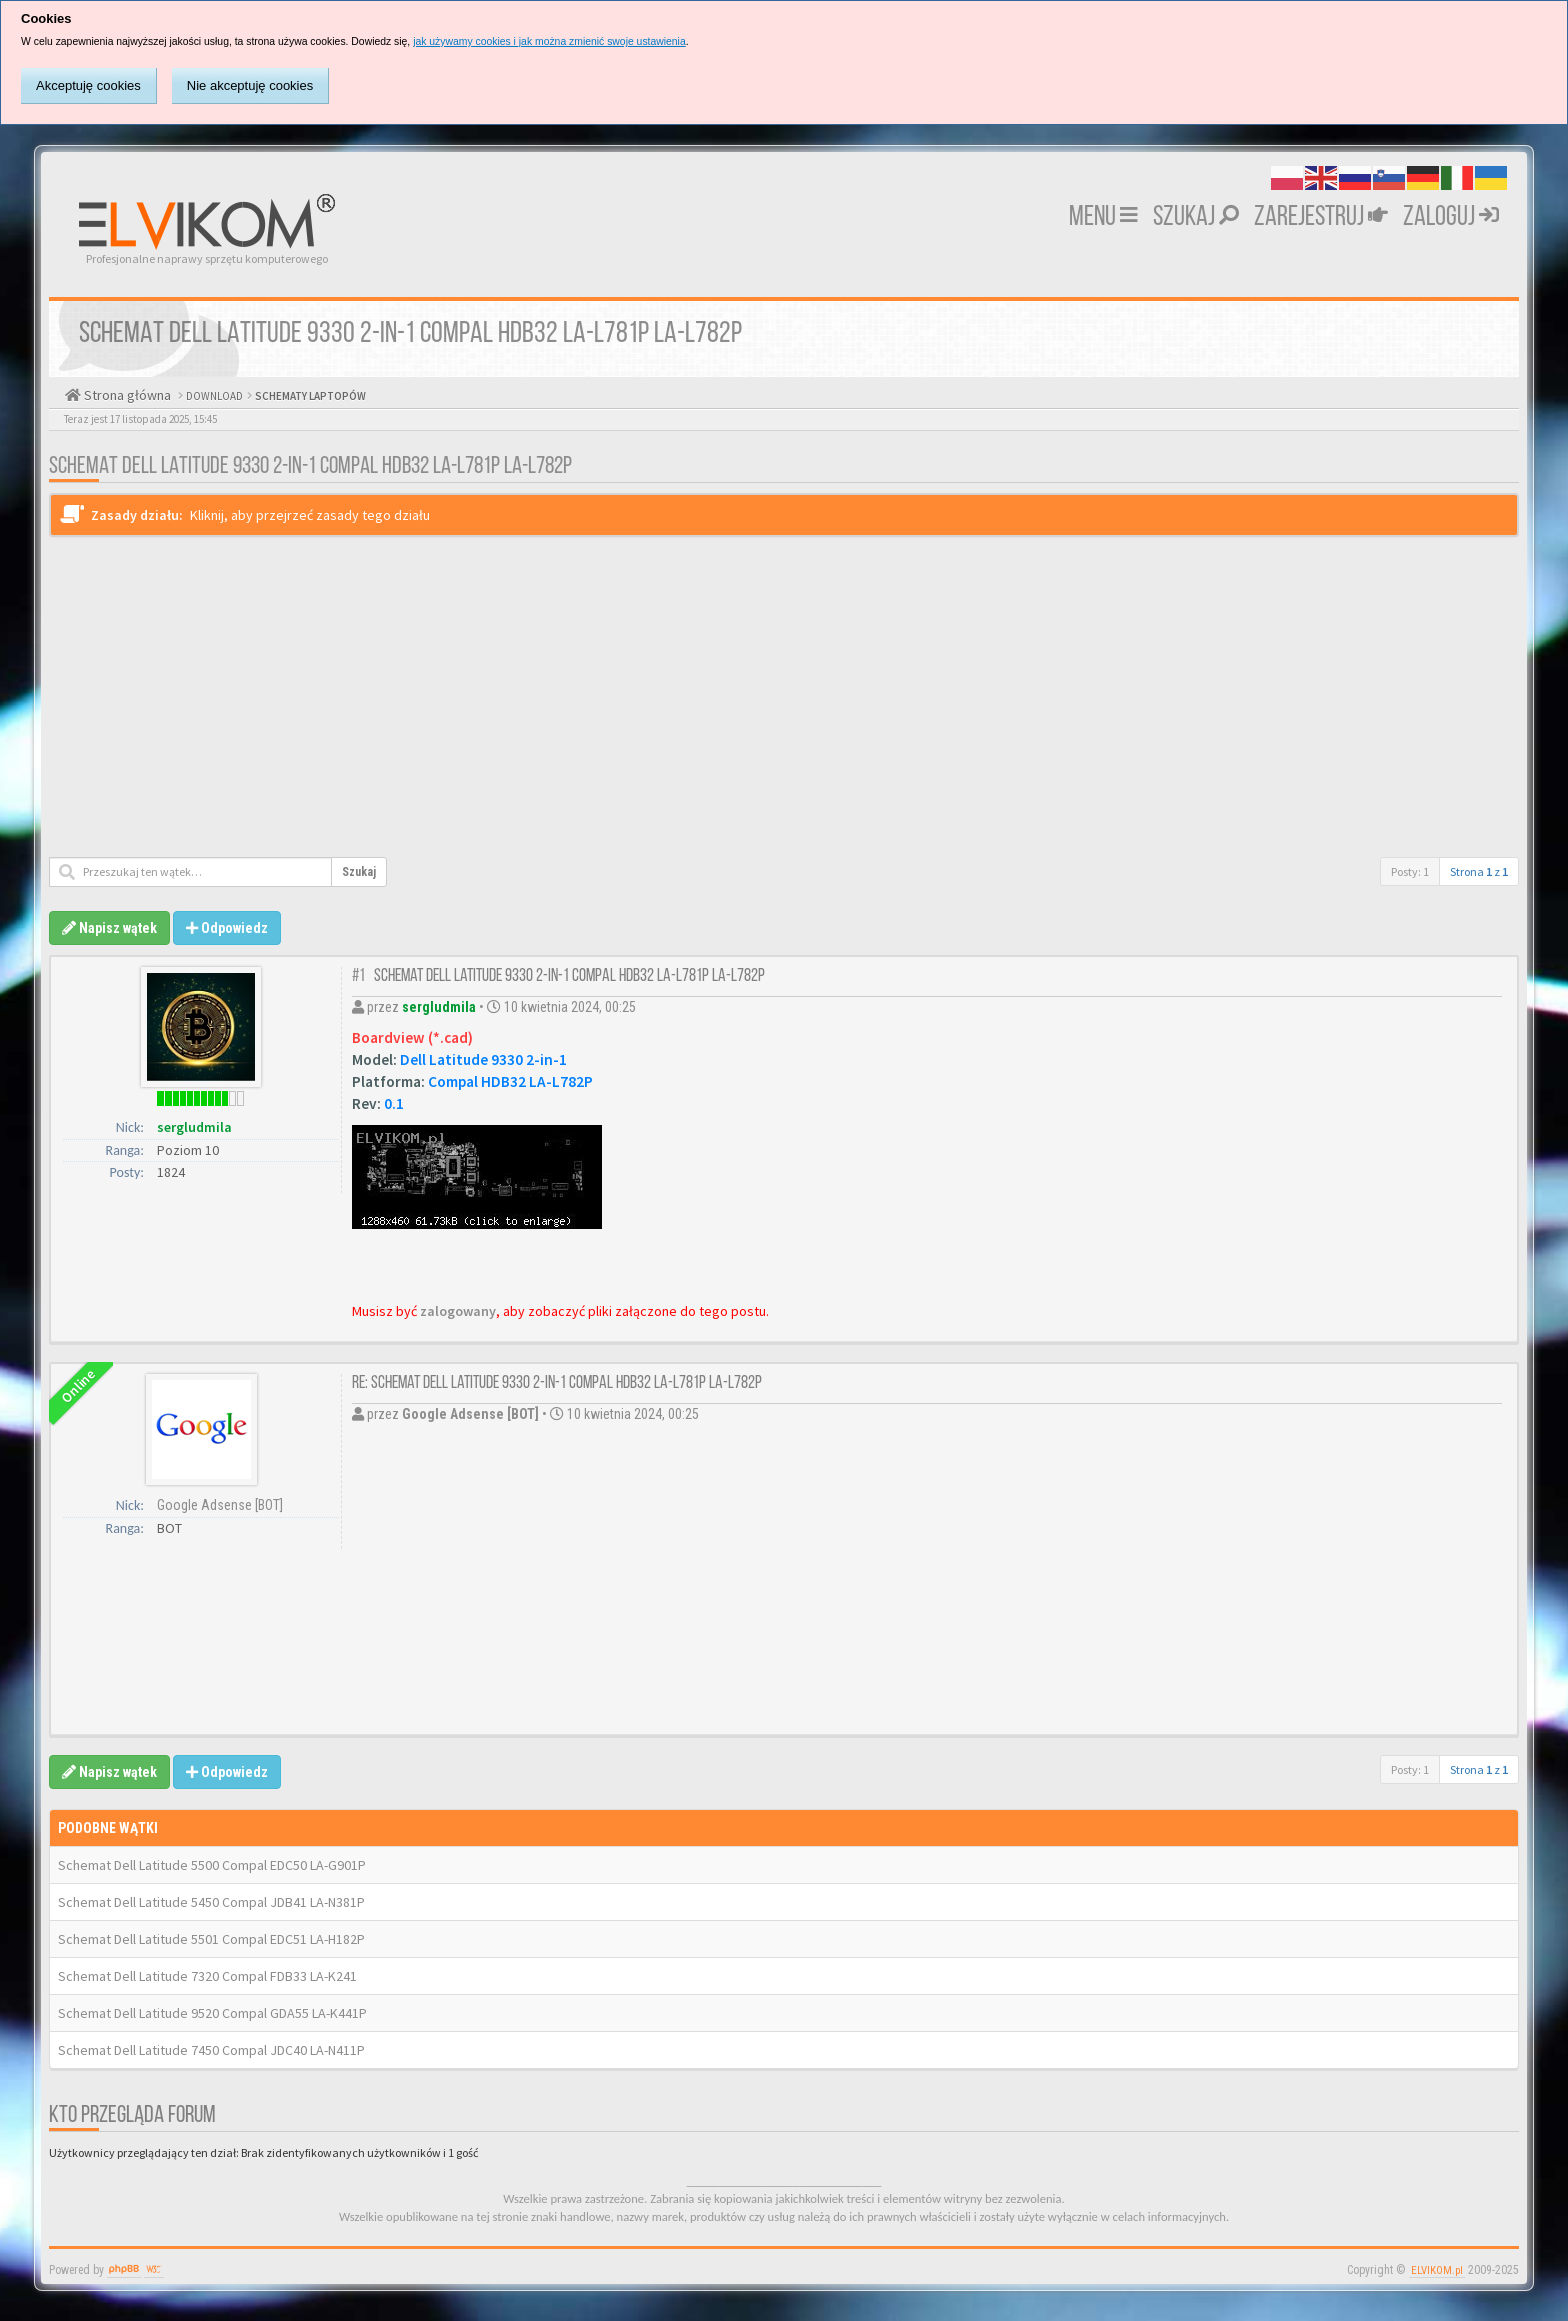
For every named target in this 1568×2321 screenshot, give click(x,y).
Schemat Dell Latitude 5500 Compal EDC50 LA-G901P (212, 1865)
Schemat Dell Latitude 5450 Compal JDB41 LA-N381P (211, 1902)
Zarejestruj (1321, 218)
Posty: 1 (1410, 871)
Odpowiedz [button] (227, 928)
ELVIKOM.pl (1437, 2270)
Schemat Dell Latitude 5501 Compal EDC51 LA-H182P (211, 1939)
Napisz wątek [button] (109, 928)
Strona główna (126, 395)
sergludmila (194, 1127)
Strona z (1479, 871)
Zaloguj (1451, 218)
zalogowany (458, 1311)
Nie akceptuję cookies (250, 85)
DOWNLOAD (213, 396)
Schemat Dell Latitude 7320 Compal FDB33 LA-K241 (207, 1976)
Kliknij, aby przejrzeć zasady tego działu (310, 515)
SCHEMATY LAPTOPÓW (309, 396)
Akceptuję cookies (88, 85)
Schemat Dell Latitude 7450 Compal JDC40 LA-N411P (211, 2050)
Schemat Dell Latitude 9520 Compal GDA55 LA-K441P (212, 2013)
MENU (1103, 218)
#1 (358, 976)
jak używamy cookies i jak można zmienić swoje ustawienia (549, 41)
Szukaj (1196, 218)
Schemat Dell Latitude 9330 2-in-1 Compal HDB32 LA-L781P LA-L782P (310, 467)
